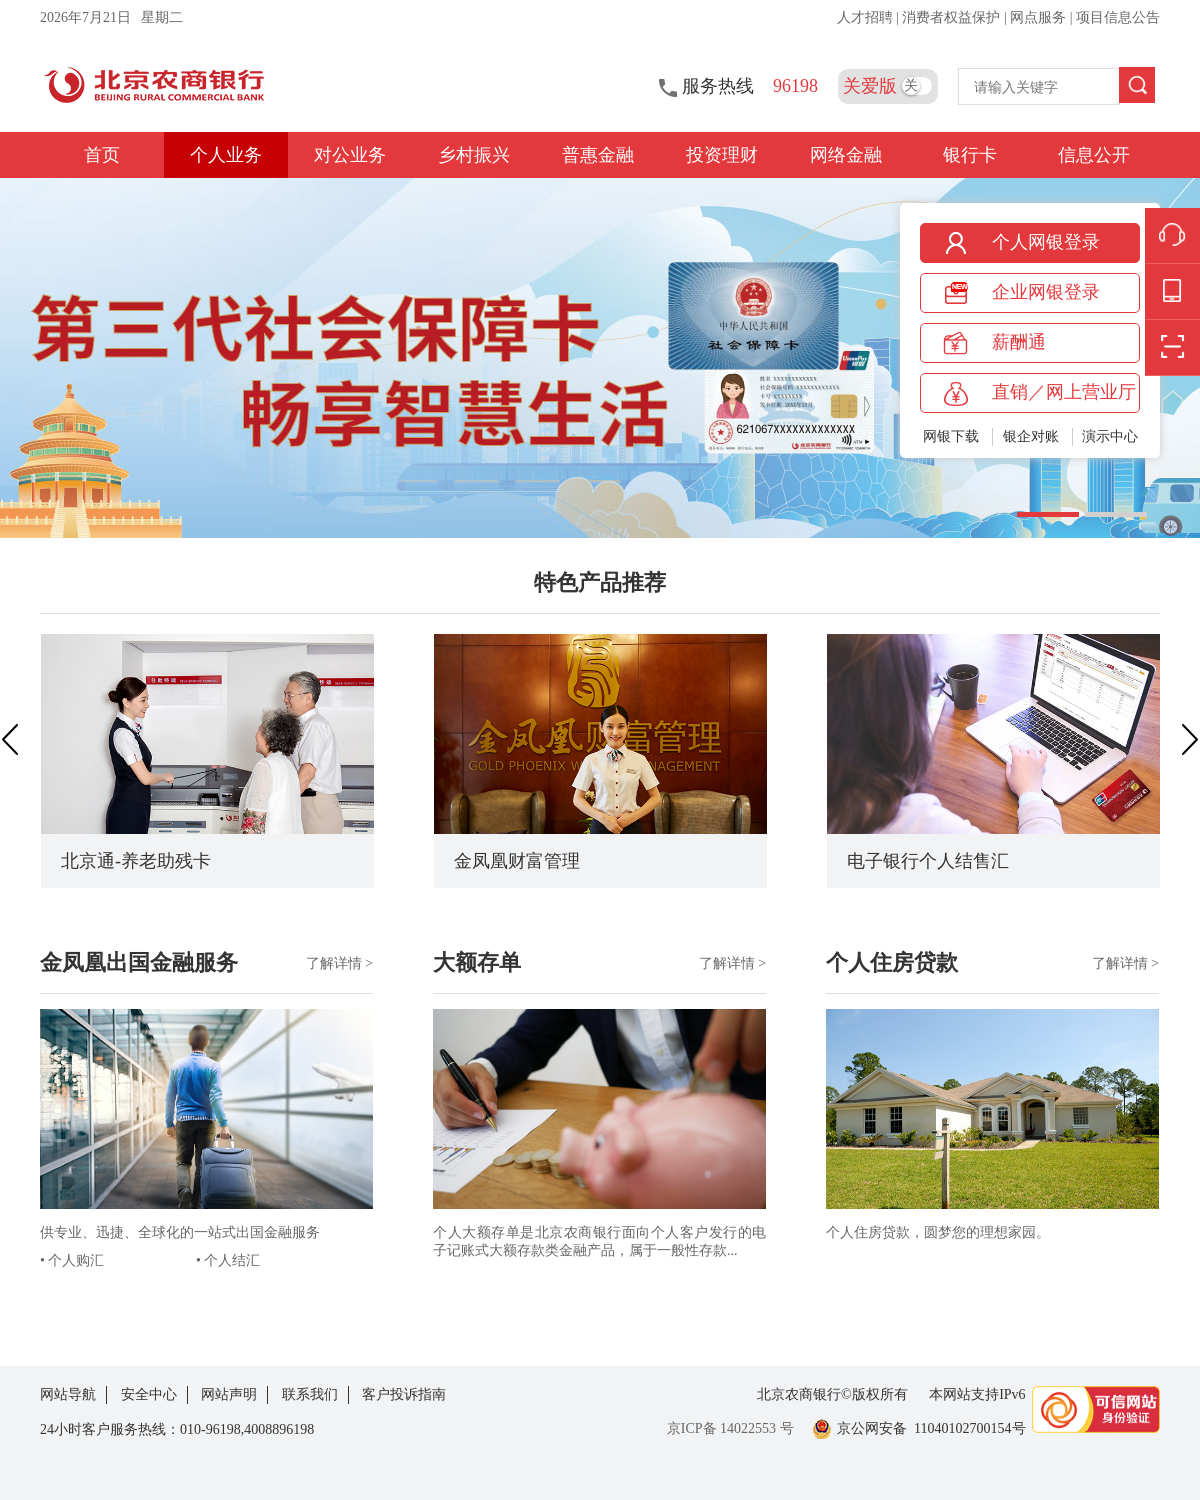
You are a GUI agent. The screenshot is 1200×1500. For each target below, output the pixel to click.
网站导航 (68, 1394)
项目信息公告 (1118, 17)
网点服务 (1040, 17)
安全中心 (149, 1394)
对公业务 (350, 155)
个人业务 (226, 155)
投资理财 (722, 155)
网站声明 (229, 1394)
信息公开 (1094, 155)
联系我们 (310, 1394)
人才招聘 (867, 17)
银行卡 (970, 155)
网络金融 (846, 155)
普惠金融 (598, 155)
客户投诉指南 (404, 1394)
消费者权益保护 (953, 17)
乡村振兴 (474, 155)
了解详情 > (339, 963)
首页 (102, 155)
